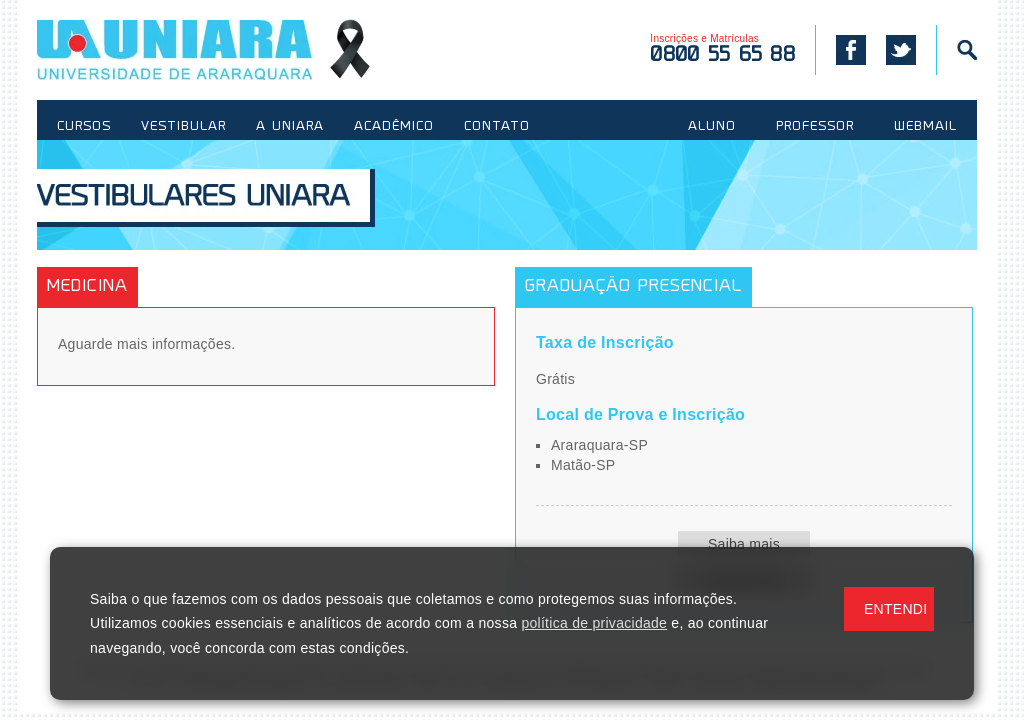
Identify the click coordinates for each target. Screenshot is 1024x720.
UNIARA (203, 50)
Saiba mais (744, 544)
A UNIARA (290, 127)
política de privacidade (594, 623)
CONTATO (497, 127)
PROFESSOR (815, 127)
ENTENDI (895, 609)
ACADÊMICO (394, 127)
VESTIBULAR (183, 127)
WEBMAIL (925, 127)
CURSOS (84, 127)
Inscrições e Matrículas (722, 49)
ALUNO (712, 127)
